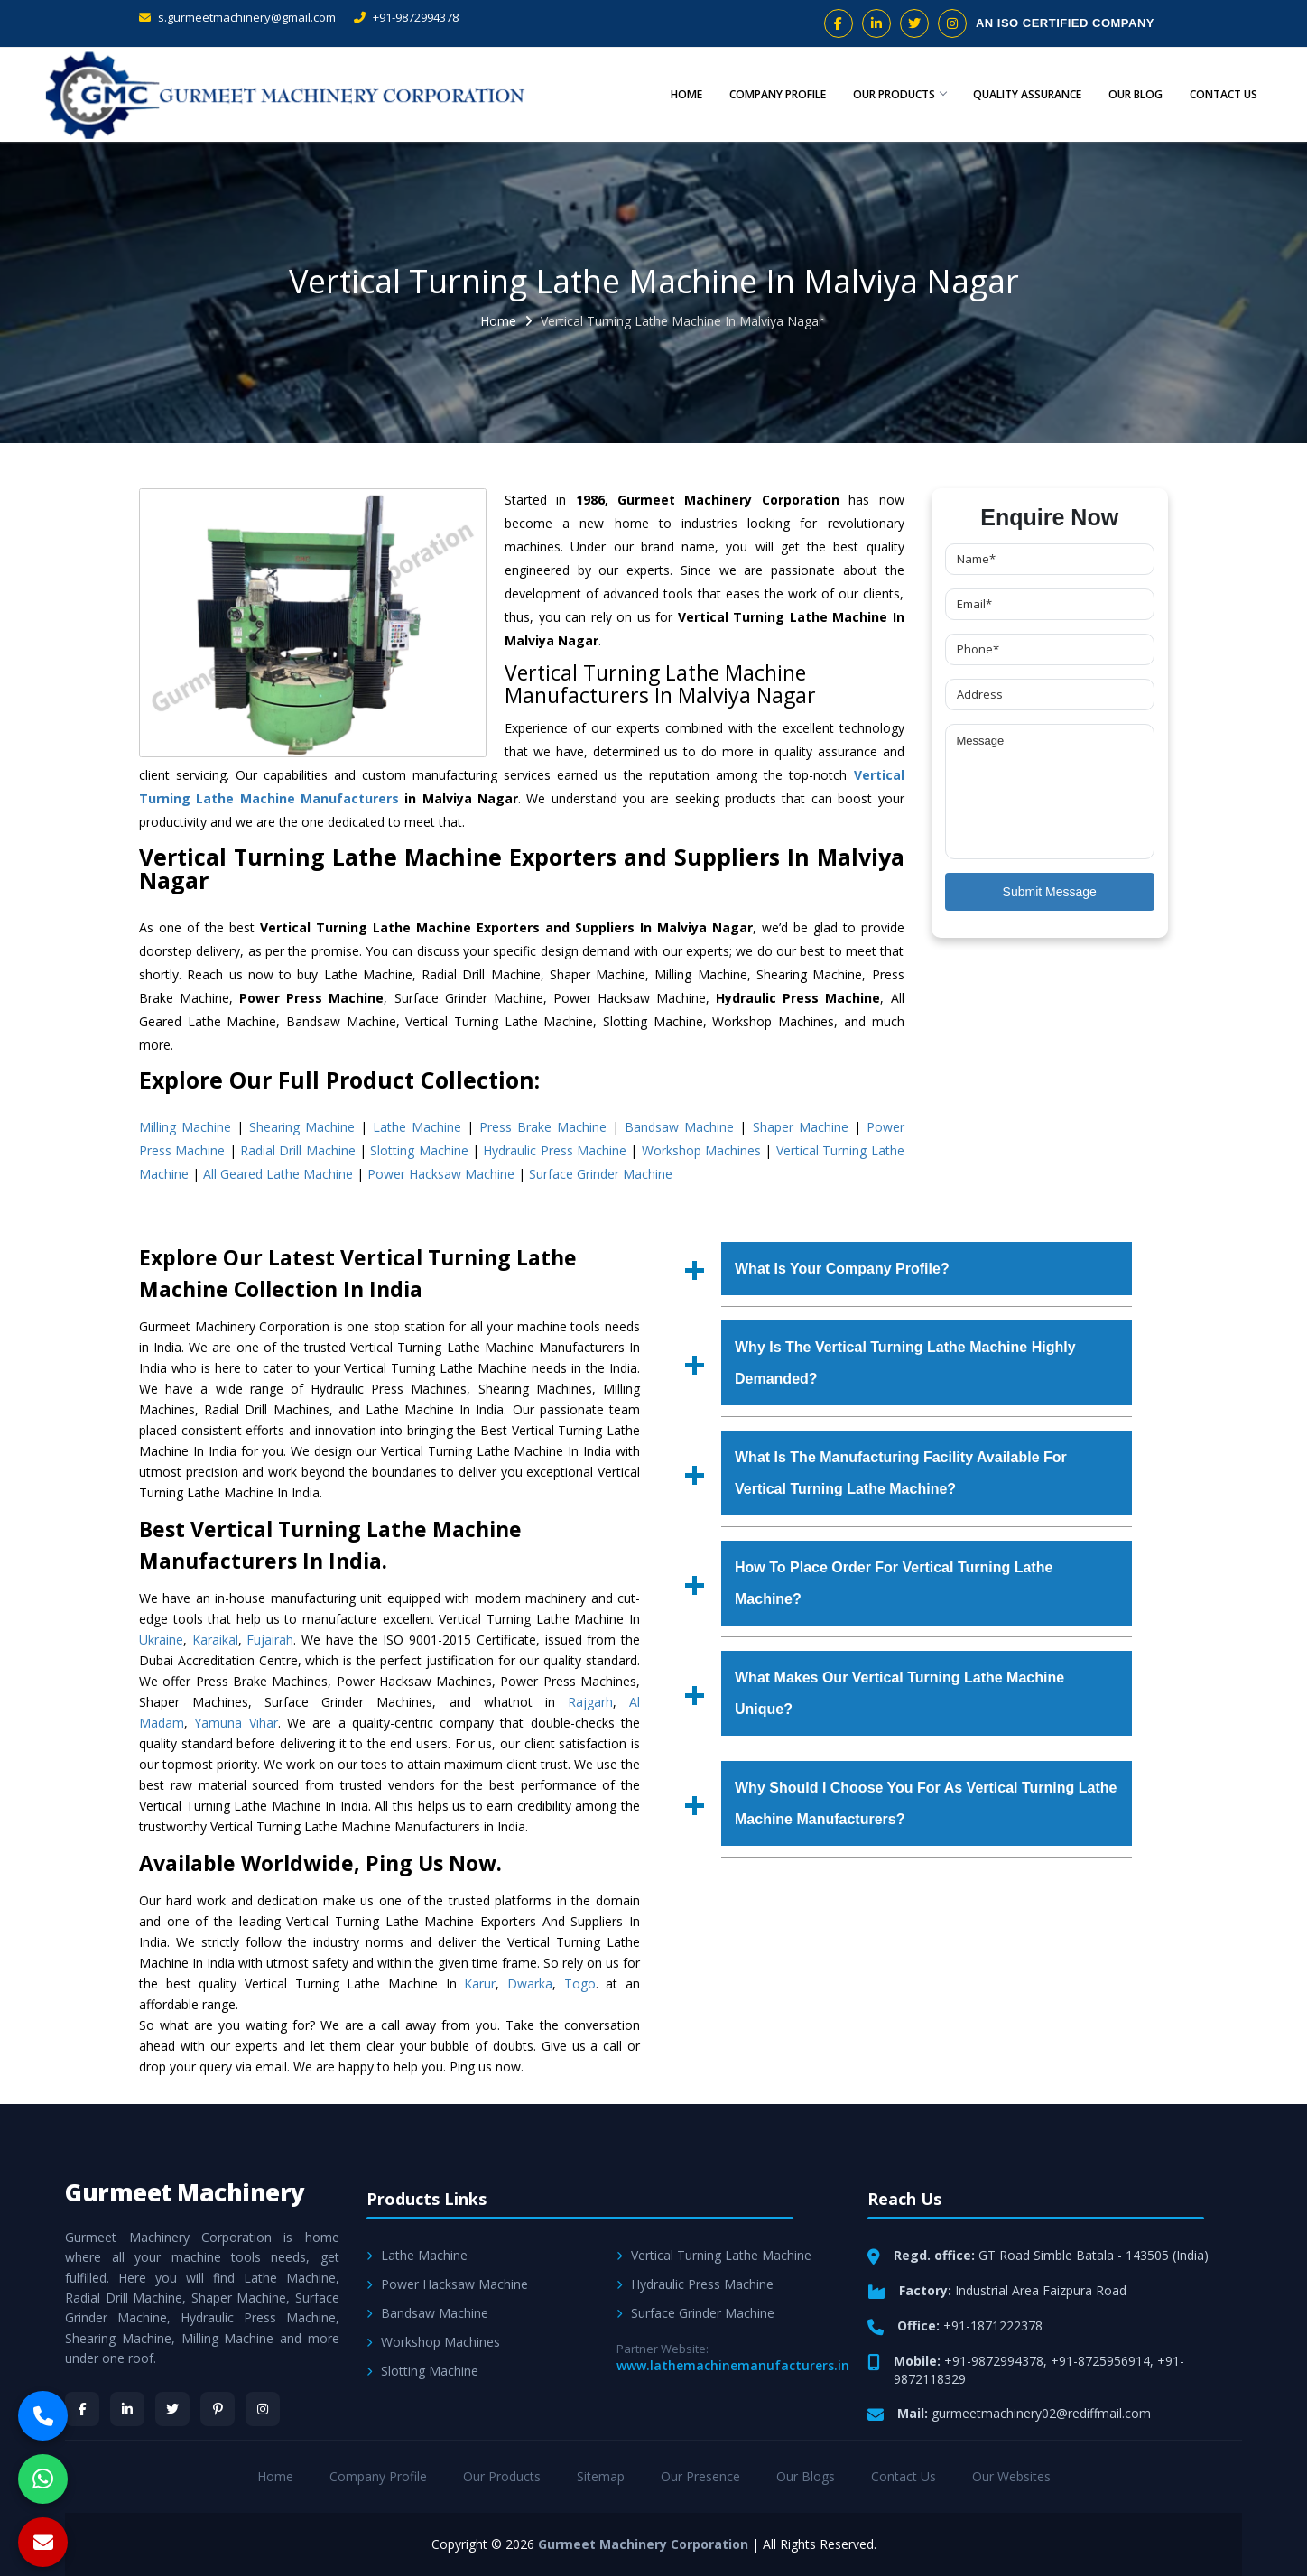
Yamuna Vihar (235, 1722)
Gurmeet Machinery (185, 2192)
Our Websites (1011, 2476)
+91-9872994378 (406, 17)
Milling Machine (185, 1126)
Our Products (887, 94)
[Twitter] (172, 2409)
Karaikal (215, 1639)
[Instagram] (263, 2409)
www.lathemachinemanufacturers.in (732, 2365)
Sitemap (601, 2476)
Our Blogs (805, 2476)
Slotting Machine (419, 1150)
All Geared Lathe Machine (278, 1173)
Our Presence (700, 2476)
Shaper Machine (800, 1126)
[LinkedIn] (127, 2409)
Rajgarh (590, 1701)
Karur (480, 1983)
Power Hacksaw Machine (440, 1173)
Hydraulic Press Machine (554, 1150)
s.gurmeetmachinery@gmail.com (237, 17)
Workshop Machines (701, 1150)
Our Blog (1130, 94)
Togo (580, 1983)
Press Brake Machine (543, 1126)
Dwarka (529, 1983)
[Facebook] (82, 2409)
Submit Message (1050, 892)
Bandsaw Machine (679, 1126)
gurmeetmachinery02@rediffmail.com (1041, 2413)
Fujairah (269, 1639)
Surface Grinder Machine (600, 1173)
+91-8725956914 (1100, 2360)
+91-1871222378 (993, 2325)
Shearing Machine (302, 1126)
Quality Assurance (1019, 94)
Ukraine (161, 1639)
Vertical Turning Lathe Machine (713, 2255)
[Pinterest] (217, 2409)
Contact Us (1221, 94)
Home (672, 94)
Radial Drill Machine (298, 1150)
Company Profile (763, 94)
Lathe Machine (417, 1126)
